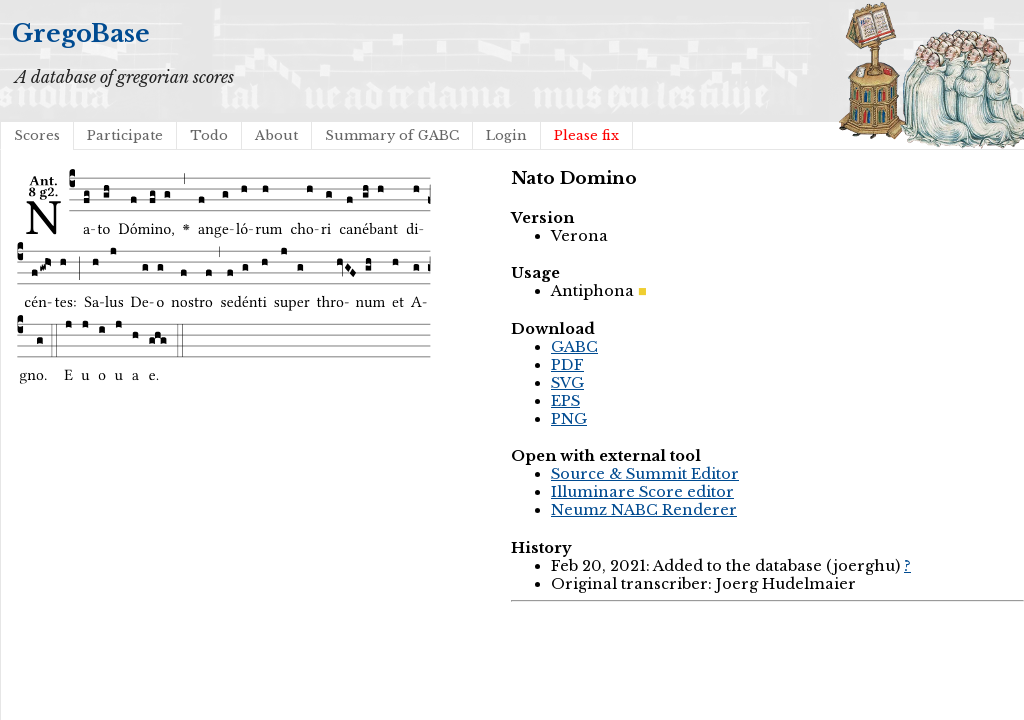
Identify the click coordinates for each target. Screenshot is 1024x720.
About (276, 135)
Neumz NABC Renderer (644, 510)
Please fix (586, 135)
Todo (209, 135)
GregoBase (81, 33)
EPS (565, 401)
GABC (574, 347)
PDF (567, 365)
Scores (37, 135)
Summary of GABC (392, 135)
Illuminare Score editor (642, 492)
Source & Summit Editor (645, 474)
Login (506, 135)
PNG (569, 419)
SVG (567, 383)
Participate (125, 135)
